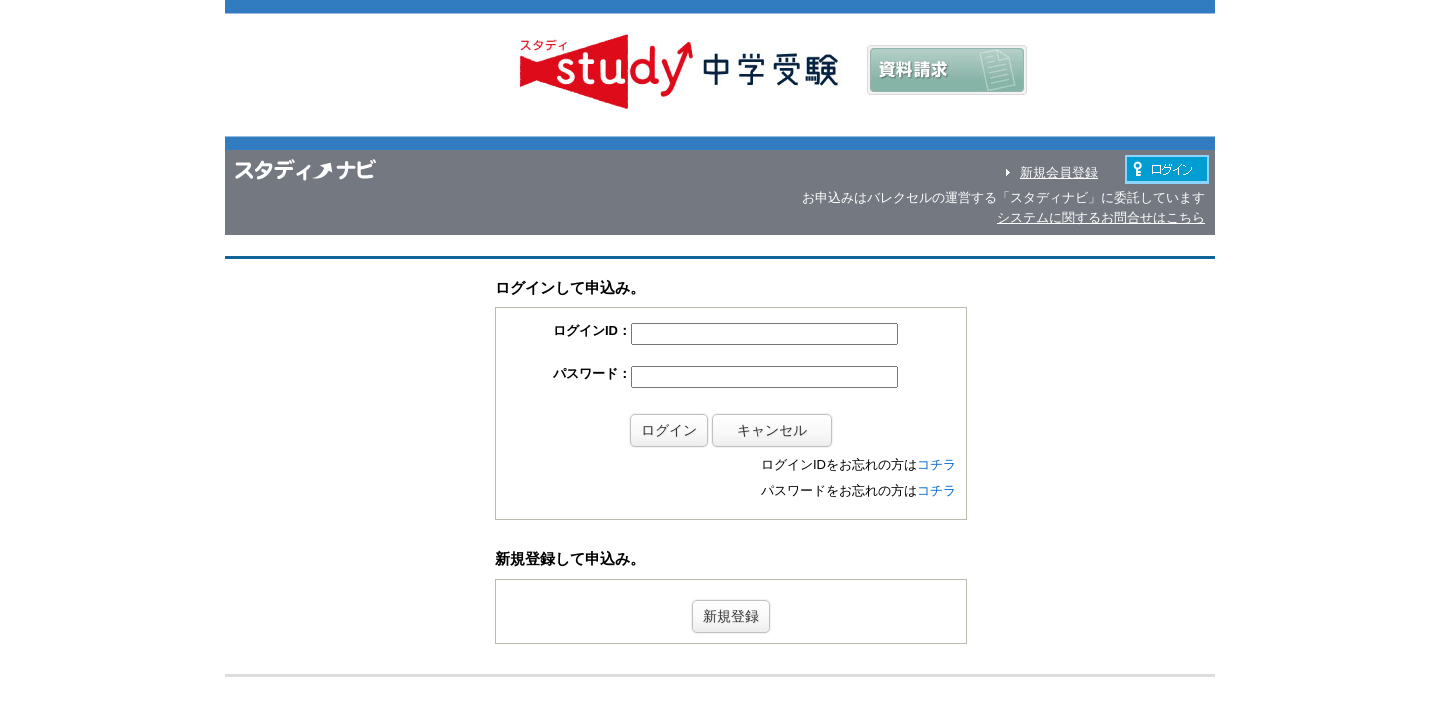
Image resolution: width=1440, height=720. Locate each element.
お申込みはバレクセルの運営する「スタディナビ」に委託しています (1003, 197)
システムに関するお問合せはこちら (1101, 217)
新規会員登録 (1059, 172)
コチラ (936, 432)
